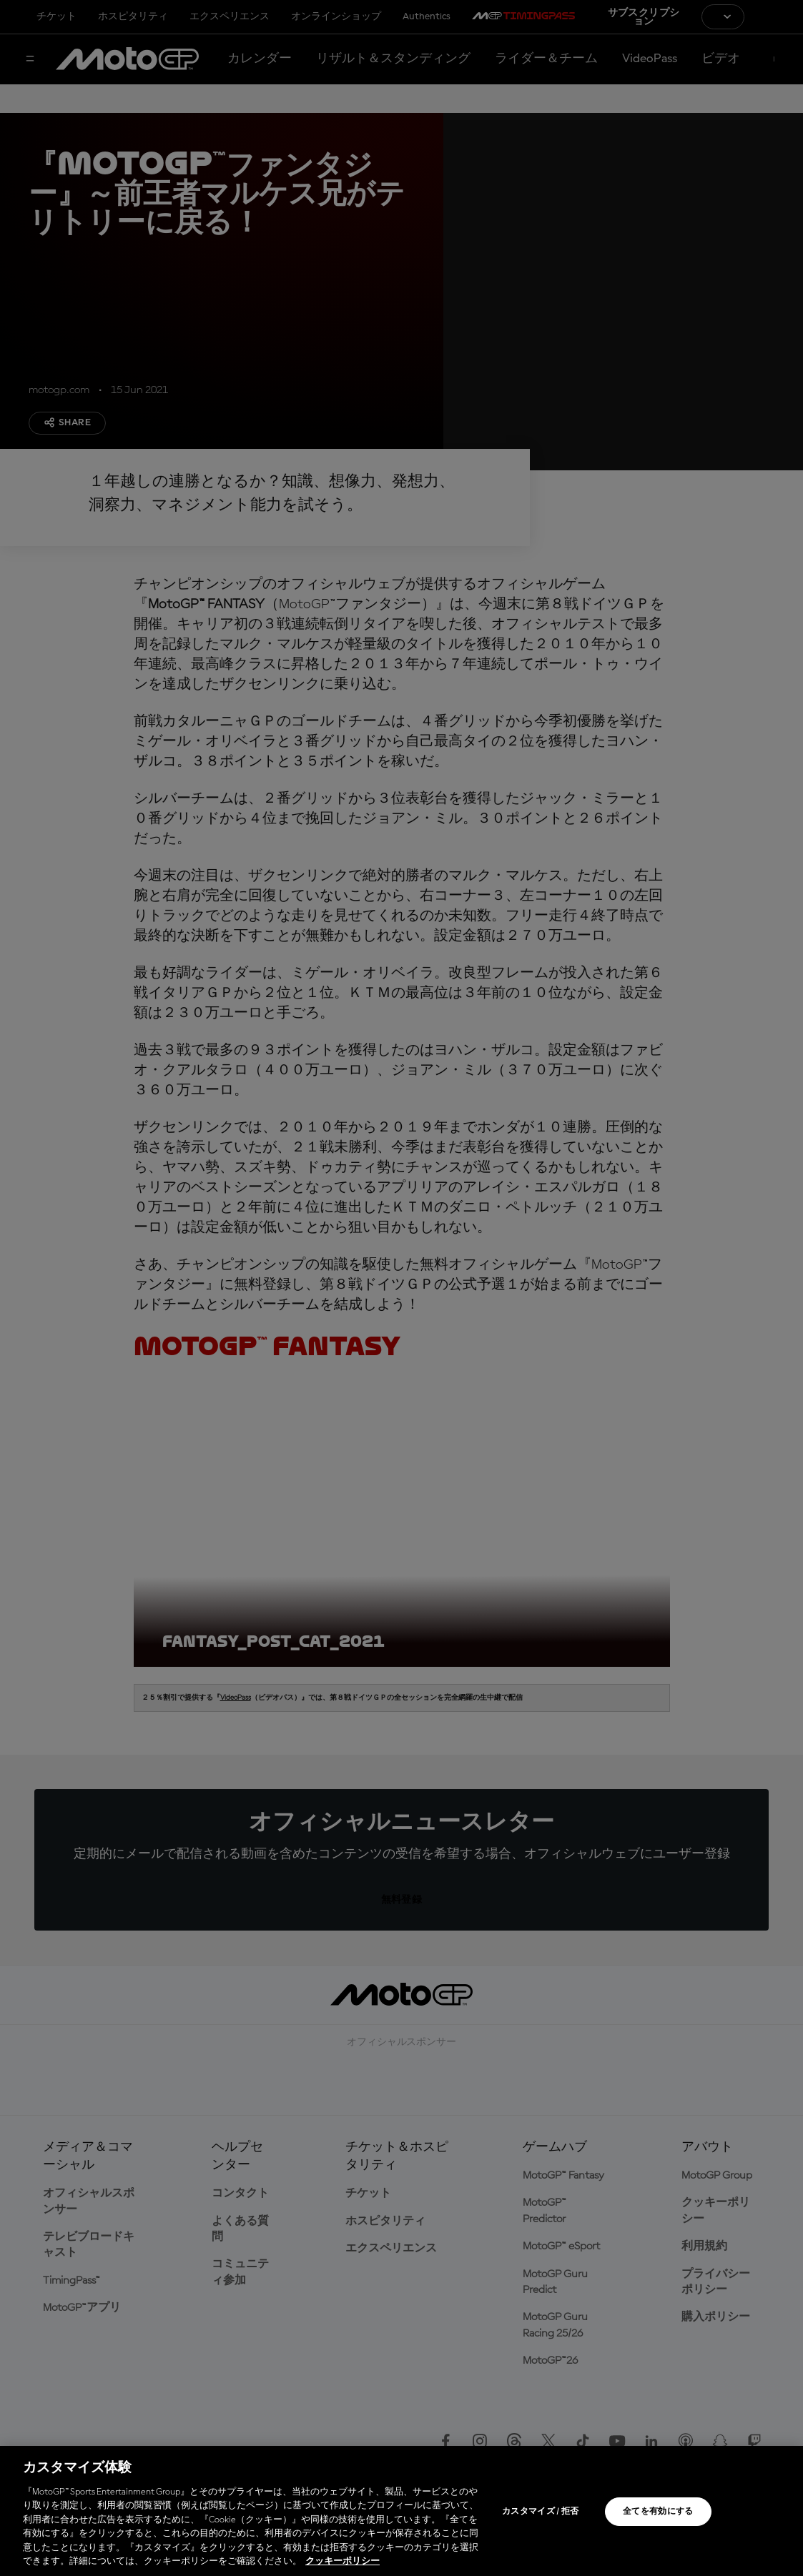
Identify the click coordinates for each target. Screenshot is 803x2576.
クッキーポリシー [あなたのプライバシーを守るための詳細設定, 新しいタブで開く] (342, 2561)
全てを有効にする (658, 2511)
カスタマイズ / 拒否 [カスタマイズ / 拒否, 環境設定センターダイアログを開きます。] (540, 2511)
